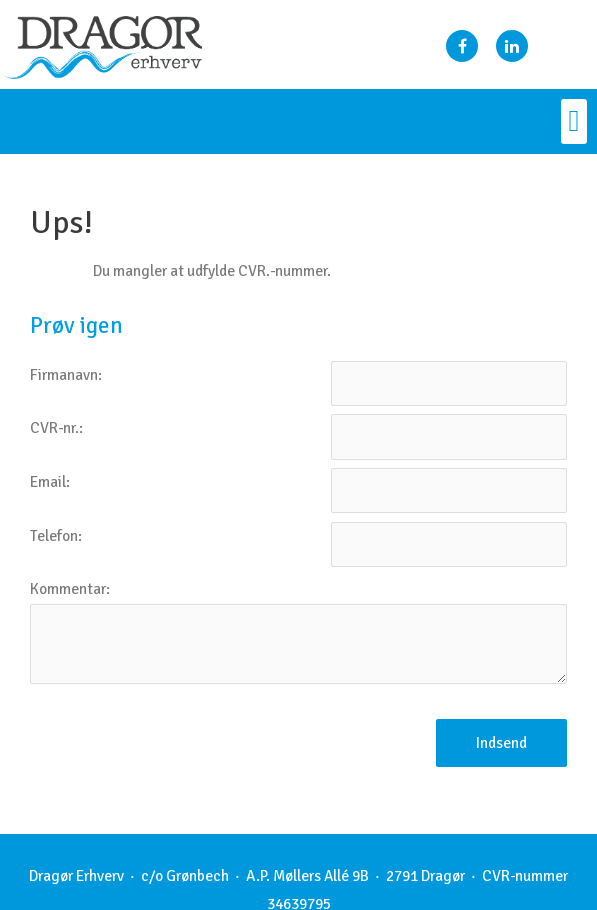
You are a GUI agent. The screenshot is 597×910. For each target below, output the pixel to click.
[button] (574, 121)
